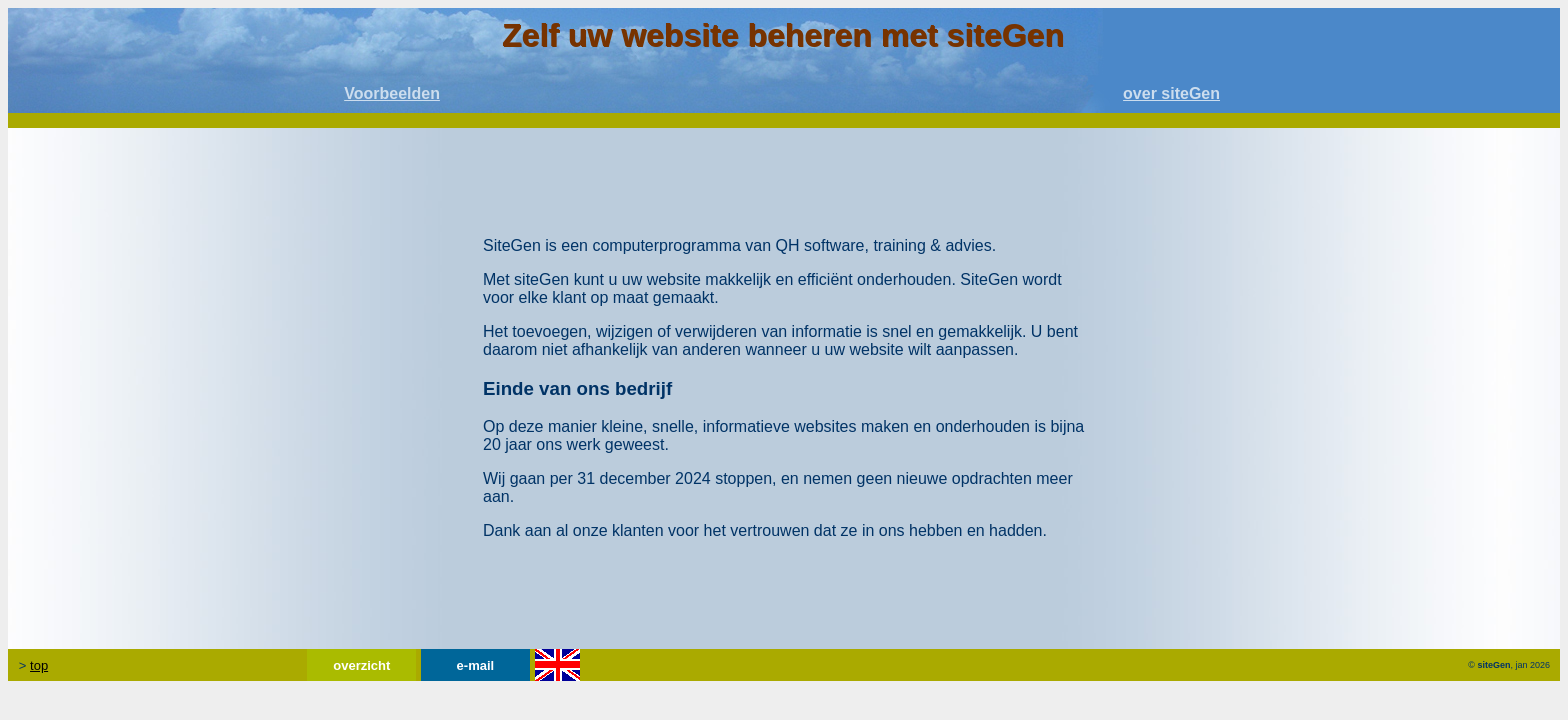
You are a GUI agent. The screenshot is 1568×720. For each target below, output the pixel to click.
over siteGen (1171, 93)
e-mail (476, 665)
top (39, 665)
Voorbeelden (392, 93)
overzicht (361, 665)
